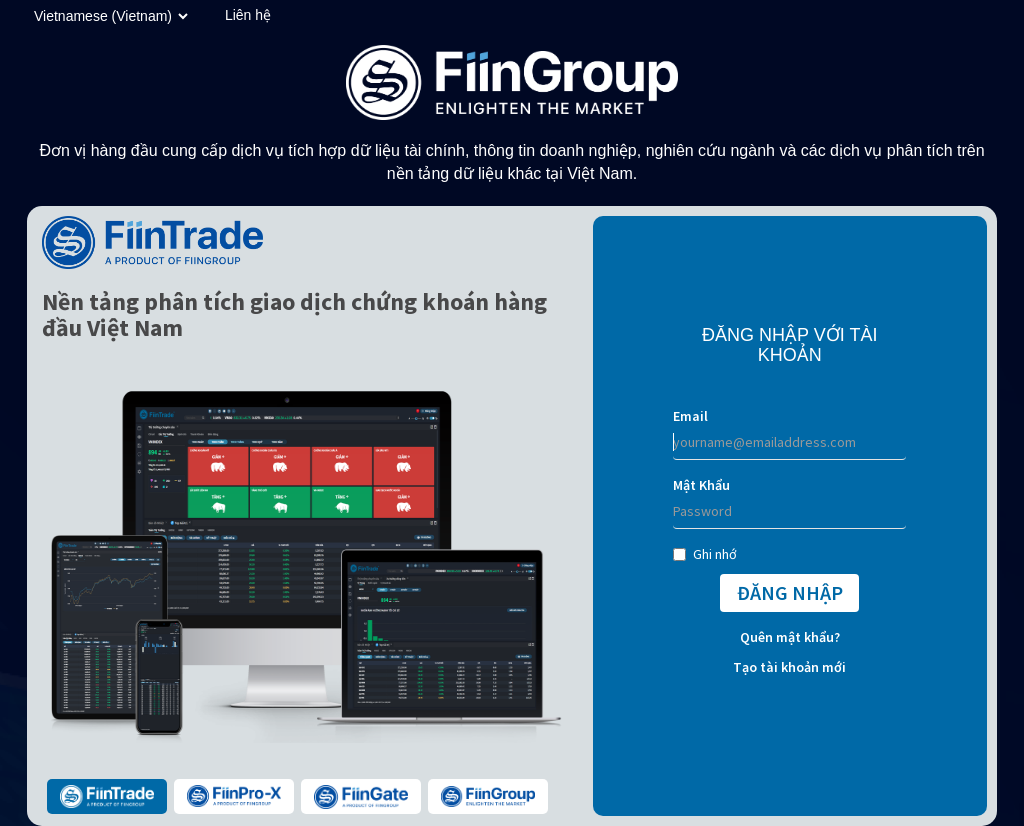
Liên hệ (248, 15)
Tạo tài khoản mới (789, 667)
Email (690, 416)
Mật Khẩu (701, 485)
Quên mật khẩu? (790, 637)
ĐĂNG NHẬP (790, 592)
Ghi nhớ (705, 554)
